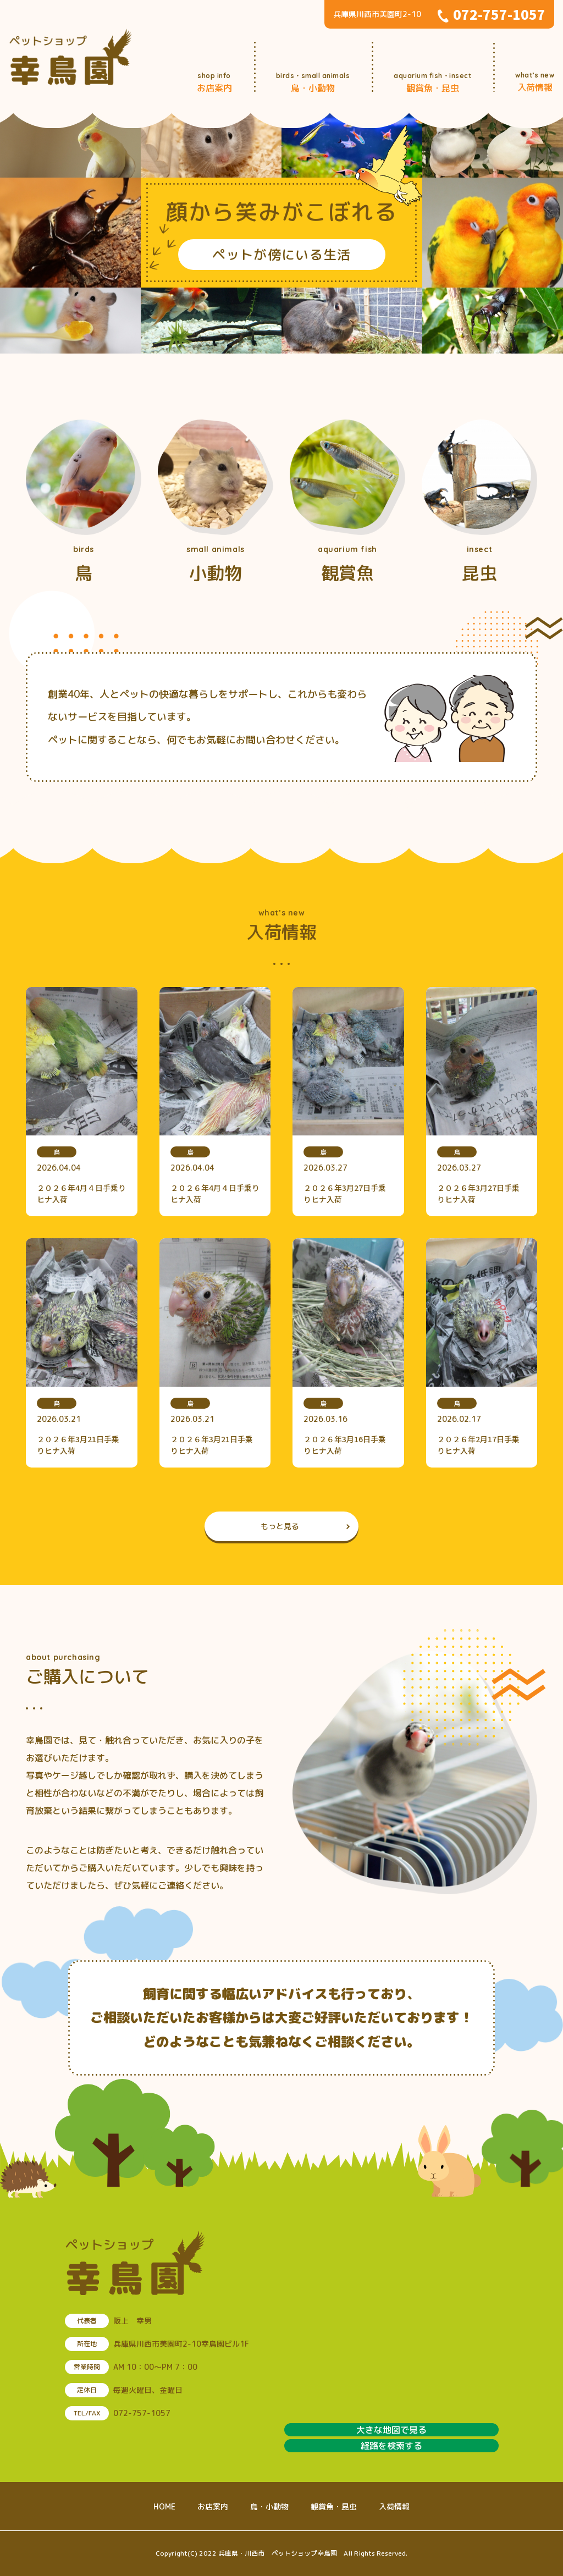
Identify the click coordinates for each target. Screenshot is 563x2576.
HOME (164, 2506)
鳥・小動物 (269, 2506)
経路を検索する (391, 2446)
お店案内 (212, 2506)
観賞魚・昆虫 (334, 2506)
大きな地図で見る (391, 2430)
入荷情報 (394, 2506)
